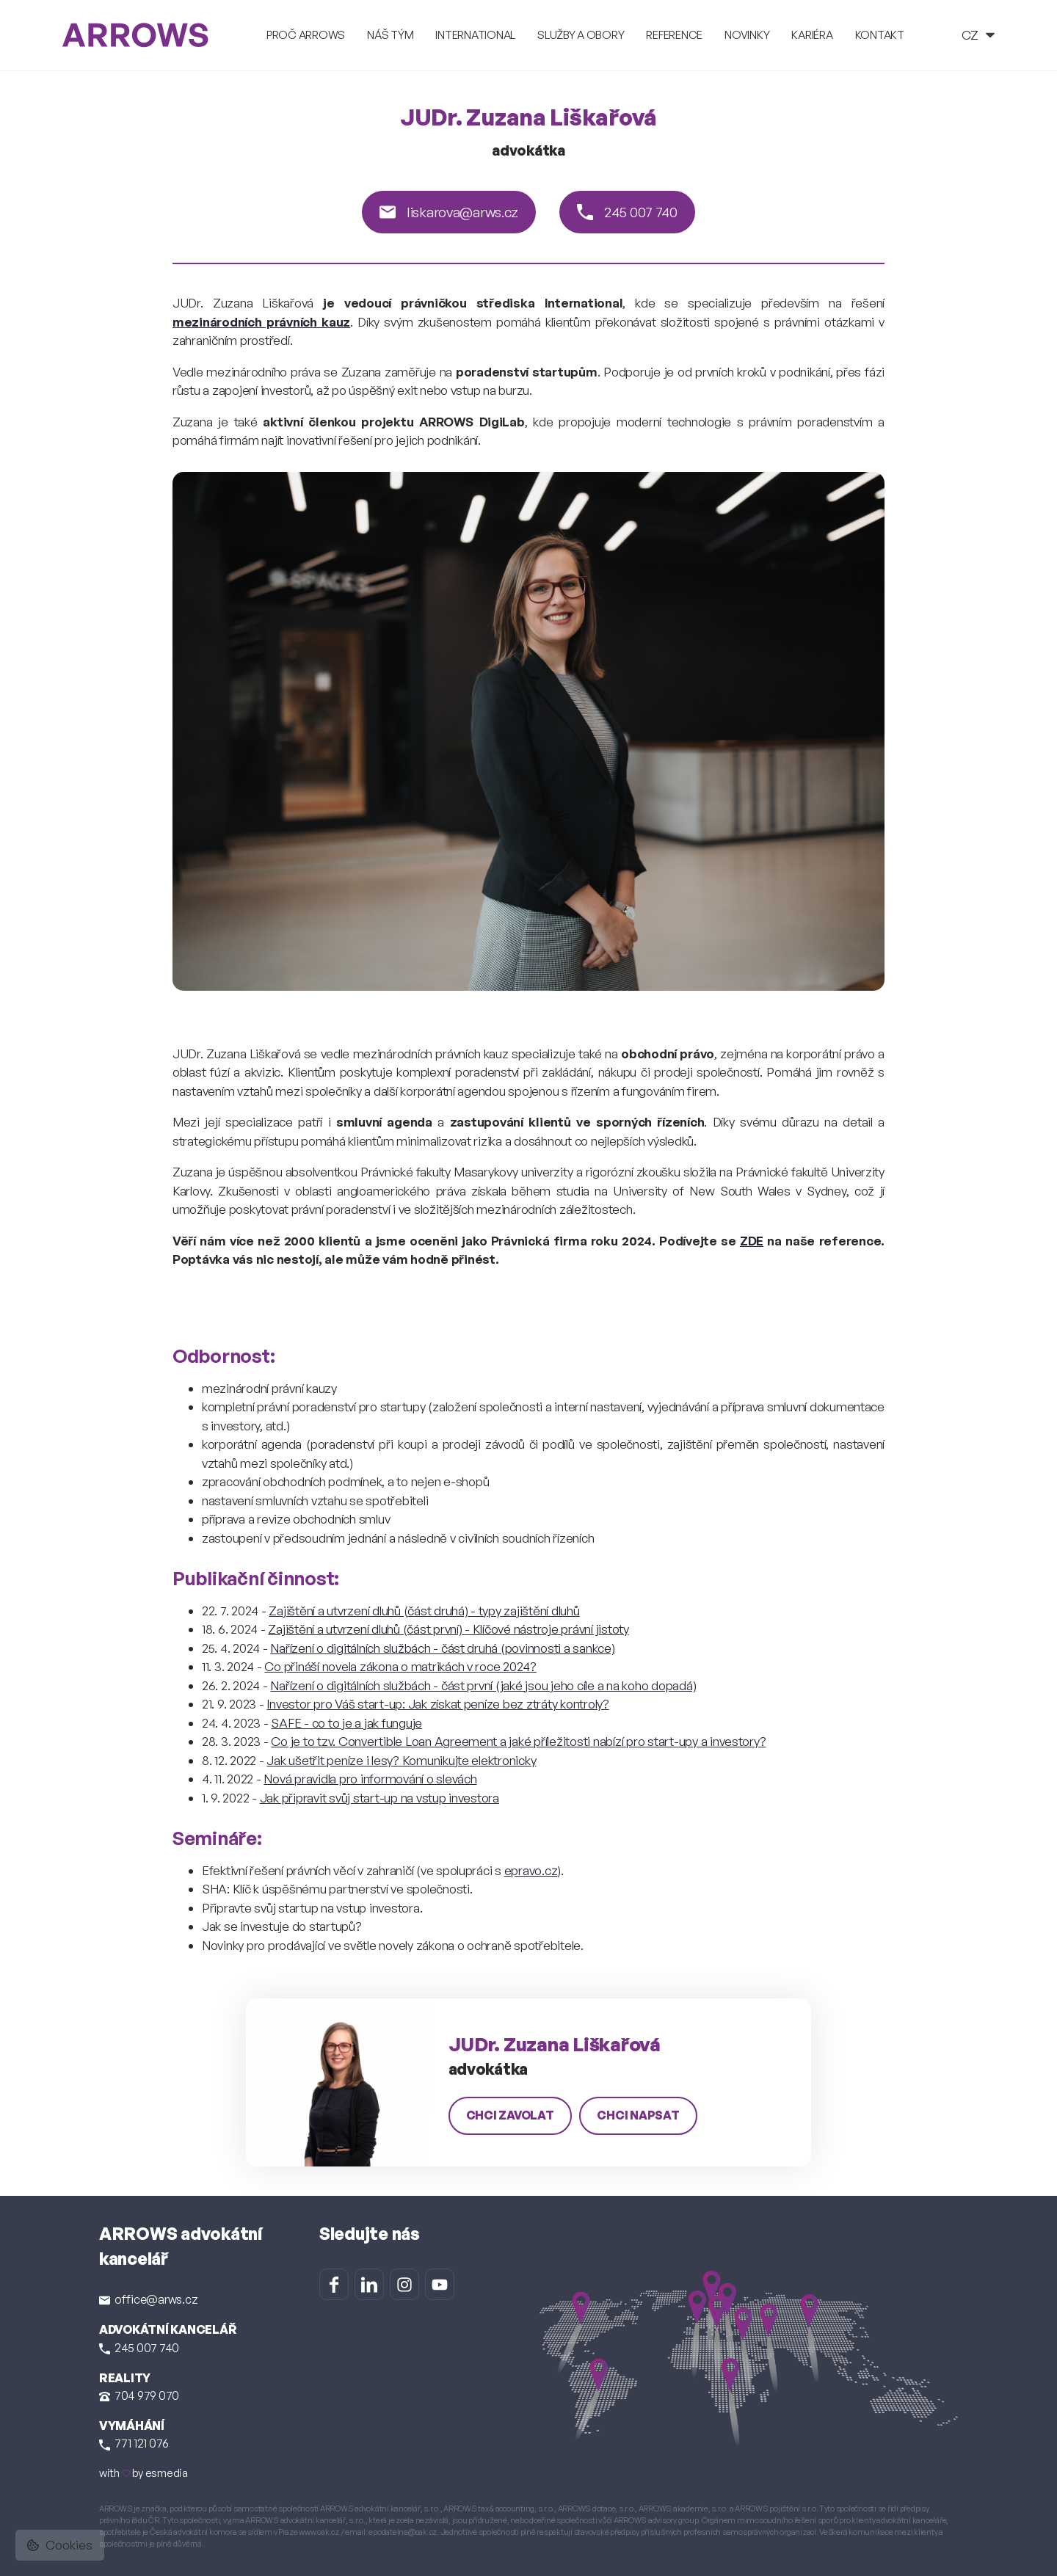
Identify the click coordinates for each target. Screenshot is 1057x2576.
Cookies (59, 2545)
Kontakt (879, 35)
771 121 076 (134, 2443)
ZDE (751, 1240)
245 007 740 (627, 212)
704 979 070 (139, 2395)
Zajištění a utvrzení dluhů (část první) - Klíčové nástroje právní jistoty (448, 1629)
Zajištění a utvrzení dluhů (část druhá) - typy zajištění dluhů (424, 1610)
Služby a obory (580, 35)
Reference (674, 35)
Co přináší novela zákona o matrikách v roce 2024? (400, 1666)
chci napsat (638, 2115)
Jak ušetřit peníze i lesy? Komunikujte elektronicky (401, 1760)
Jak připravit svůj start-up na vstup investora (379, 1797)
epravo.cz (531, 1870)
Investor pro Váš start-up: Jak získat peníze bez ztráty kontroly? (437, 1703)
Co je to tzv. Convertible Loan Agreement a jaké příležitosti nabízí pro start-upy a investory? (518, 1741)
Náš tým (390, 35)
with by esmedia (143, 2473)
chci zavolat (510, 2115)
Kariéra (811, 35)
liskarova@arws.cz (448, 212)
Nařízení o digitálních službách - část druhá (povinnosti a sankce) (442, 1648)
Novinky (746, 35)
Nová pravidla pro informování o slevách (370, 1778)
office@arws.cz (148, 2299)
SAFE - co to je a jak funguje (346, 1723)
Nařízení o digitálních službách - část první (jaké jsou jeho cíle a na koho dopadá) (483, 1685)
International (475, 35)
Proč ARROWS (305, 35)
